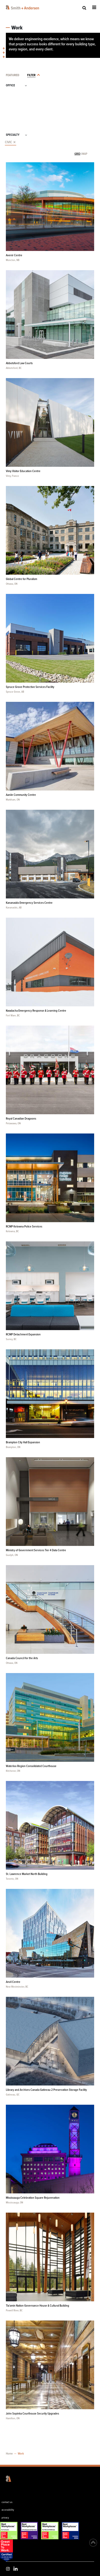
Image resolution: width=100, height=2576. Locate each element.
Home (9, 2454)
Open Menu (94, 7)
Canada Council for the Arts (22, 1658)
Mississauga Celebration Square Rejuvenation (33, 2198)
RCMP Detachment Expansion (23, 1334)
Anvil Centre (13, 1982)
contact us (7, 2502)
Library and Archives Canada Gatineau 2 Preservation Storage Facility (46, 2090)
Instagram (8, 2569)
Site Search (84, 8)
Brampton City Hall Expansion (23, 1442)
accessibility (8, 2510)
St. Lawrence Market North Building (26, 1874)
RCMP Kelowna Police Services (24, 1227)
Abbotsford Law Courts (19, 363)
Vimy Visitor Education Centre (23, 471)
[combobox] (50, 93)
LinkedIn (15, 2569)
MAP (84, 154)
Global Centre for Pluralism (21, 579)
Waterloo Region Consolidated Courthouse (31, 1766)
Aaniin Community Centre (21, 795)
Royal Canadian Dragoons (21, 1119)
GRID (77, 154)
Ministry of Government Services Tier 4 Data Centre (36, 1550)
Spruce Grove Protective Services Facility (30, 687)
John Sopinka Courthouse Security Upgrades (32, 2414)
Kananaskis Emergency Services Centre (29, 903)
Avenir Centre (14, 255)
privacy (5, 2517)
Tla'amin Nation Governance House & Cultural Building (37, 2306)
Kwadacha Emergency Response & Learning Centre (36, 1011)
